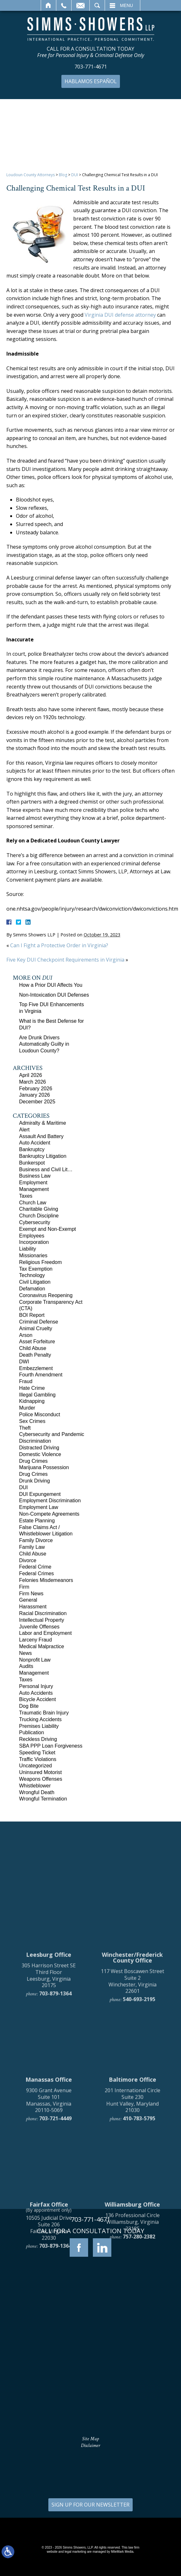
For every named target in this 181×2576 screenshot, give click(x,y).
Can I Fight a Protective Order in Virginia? (59, 945)
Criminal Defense (38, 1321)
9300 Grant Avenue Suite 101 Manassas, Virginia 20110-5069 (49, 2227)
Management (34, 1189)
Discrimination (35, 1441)
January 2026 (34, 1095)
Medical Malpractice (41, 1646)
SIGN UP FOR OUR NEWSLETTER (90, 2504)
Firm (24, 1587)
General (28, 1600)
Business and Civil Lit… (46, 1169)
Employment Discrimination (50, 1500)
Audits (26, 1666)
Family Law (32, 1547)
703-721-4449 (55, 2245)
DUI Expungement (40, 1494)
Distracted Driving (39, 1447)
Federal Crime (35, 1566)
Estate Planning (37, 1520)
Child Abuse (32, 1348)
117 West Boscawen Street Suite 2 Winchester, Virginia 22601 (132, 2108)
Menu (126, 5)
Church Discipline (39, 1215)
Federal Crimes (36, 1573)
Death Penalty (35, 1355)
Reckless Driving (38, 1739)
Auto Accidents (36, 1693)
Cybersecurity (34, 1222)
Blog (63, 174)
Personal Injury (36, 1686)
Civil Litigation (35, 1282)
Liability (27, 1249)
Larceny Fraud (35, 1639)
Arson (25, 1335)
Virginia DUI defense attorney (120, 314)
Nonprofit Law (35, 1660)
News (25, 1653)
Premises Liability (39, 1726)
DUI (74, 174)
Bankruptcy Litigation (42, 1156)
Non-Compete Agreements (49, 1514)
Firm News (31, 1593)
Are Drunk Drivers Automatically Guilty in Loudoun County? (44, 1044)
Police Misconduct (39, 1414)
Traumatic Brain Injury (44, 1712)
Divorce (27, 1560)
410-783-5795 (139, 2245)
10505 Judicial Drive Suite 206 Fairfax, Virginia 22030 (49, 2354)
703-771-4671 (90, 66)
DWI (24, 1361)
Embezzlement (36, 1368)
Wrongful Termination (43, 1798)
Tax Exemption (35, 1269)
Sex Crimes (32, 1421)
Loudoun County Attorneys (30, 174)
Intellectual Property (41, 1620)
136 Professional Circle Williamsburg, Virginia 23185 (132, 2349)
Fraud (25, 1381)
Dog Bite (28, 1706)
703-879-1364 (55, 2120)
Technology (32, 1275)
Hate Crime (32, 1388)
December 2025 (37, 1101)
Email (80, 5)
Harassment (32, 1606)
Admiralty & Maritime (42, 1123)
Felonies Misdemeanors (46, 1580)
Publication (31, 1732)
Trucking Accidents (40, 1719)
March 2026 (32, 1082)
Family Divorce (36, 1540)
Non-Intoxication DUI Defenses (54, 995)
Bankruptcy (32, 1149)
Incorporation (34, 1242)
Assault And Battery (41, 1136)
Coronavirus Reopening (46, 1295)
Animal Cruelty (35, 1328)
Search (97, 5)
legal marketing (75, 2551)
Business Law (35, 1176)
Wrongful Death (36, 1792)
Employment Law (38, 1507)
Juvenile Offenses (39, 1626)
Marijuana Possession (44, 1467)
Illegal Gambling (37, 1394)
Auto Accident (34, 1142)
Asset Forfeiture (37, 1341)
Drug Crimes (33, 1461)
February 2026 (35, 1088)
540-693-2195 (139, 2126)
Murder (27, 1408)
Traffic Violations (37, 1759)
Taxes (25, 1196)
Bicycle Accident (37, 1699)
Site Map (90, 2438)
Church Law (32, 1202)
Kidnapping (32, 1401)
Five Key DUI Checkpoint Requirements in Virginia (65, 959)
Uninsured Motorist (40, 1772)
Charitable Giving (38, 1209)
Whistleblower (35, 1785)
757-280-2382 (139, 2363)
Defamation (32, 1288)
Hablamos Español (91, 81)
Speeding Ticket (37, 1752)
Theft (25, 1428)
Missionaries (33, 1255)
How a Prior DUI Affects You (50, 985)
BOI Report (32, 1315)
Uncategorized (35, 1765)
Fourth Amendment (40, 1374)
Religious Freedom (40, 1262)
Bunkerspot (32, 1162)
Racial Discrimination (42, 1613)
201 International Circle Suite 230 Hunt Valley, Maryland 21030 (132, 2227)
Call (63, 5)
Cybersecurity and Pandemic (51, 1434)
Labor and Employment (45, 1633)
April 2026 (30, 1075)
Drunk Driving (34, 1480)
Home (48, 5)
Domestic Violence (40, 1454)
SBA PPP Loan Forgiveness (50, 1746)
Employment (33, 1182)
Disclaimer (90, 2445)
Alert (24, 1129)
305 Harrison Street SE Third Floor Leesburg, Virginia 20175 (49, 2102)
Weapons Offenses (40, 1779)
